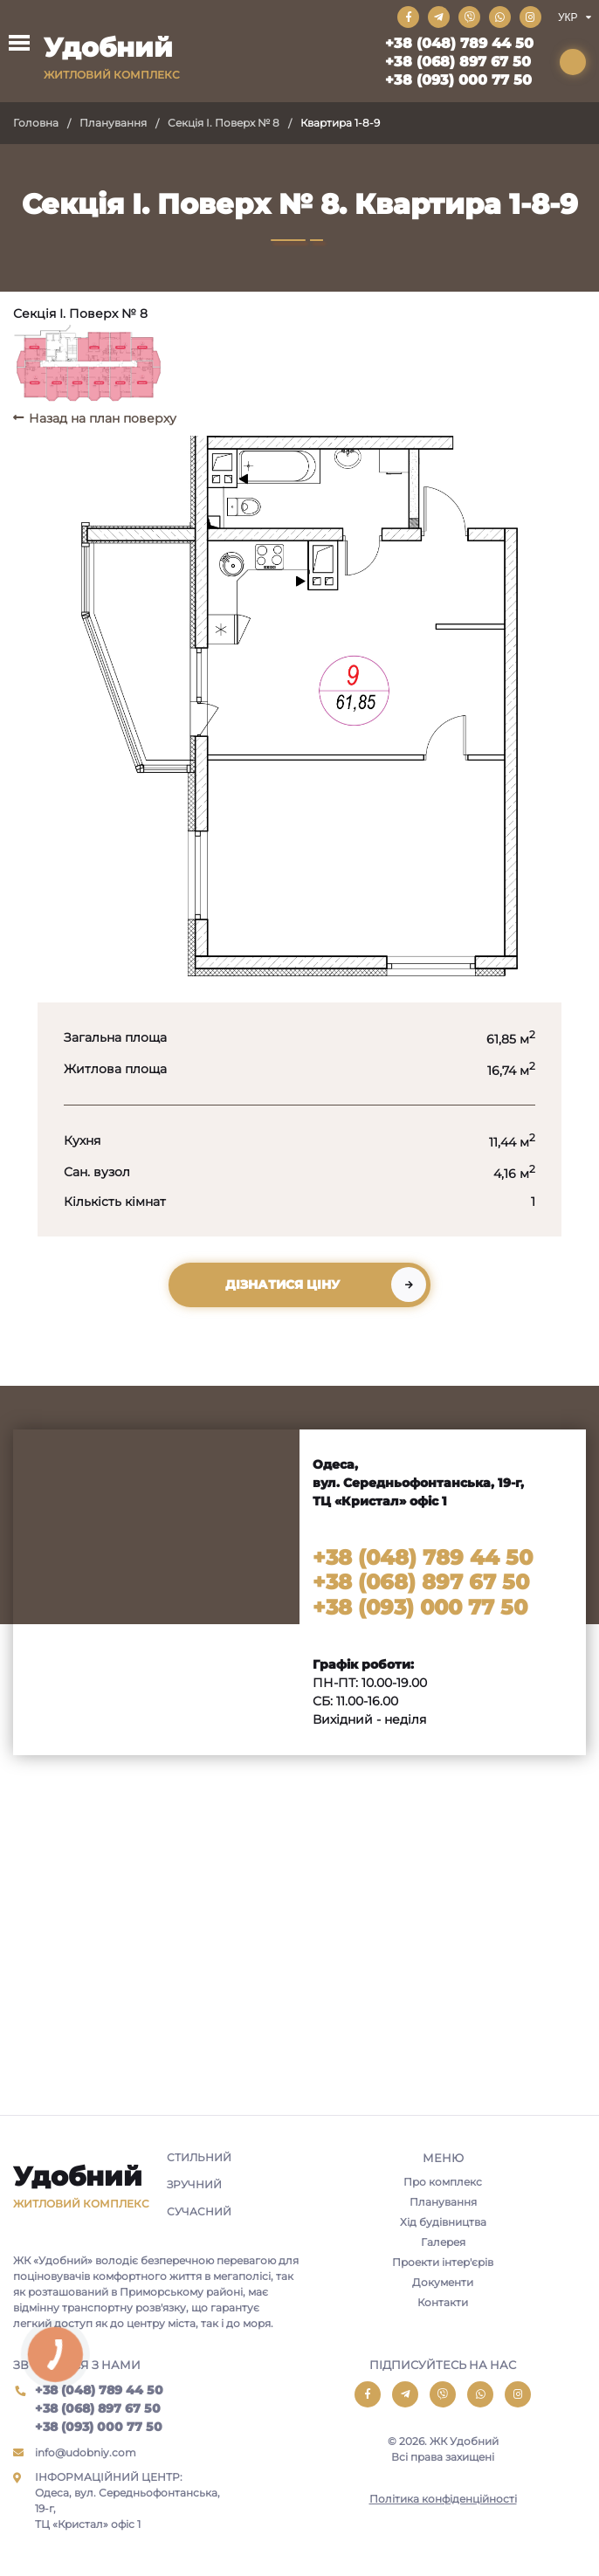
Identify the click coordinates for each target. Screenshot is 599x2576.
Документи (442, 2282)
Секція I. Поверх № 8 (223, 122)
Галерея (443, 2242)
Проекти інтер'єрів (442, 2262)
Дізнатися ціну (282, 1284)
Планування (113, 122)
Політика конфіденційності (443, 2498)
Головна (36, 122)
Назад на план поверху (102, 418)
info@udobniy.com (85, 2452)
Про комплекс (442, 2181)
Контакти (442, 2302)
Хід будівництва (443, 2221)
